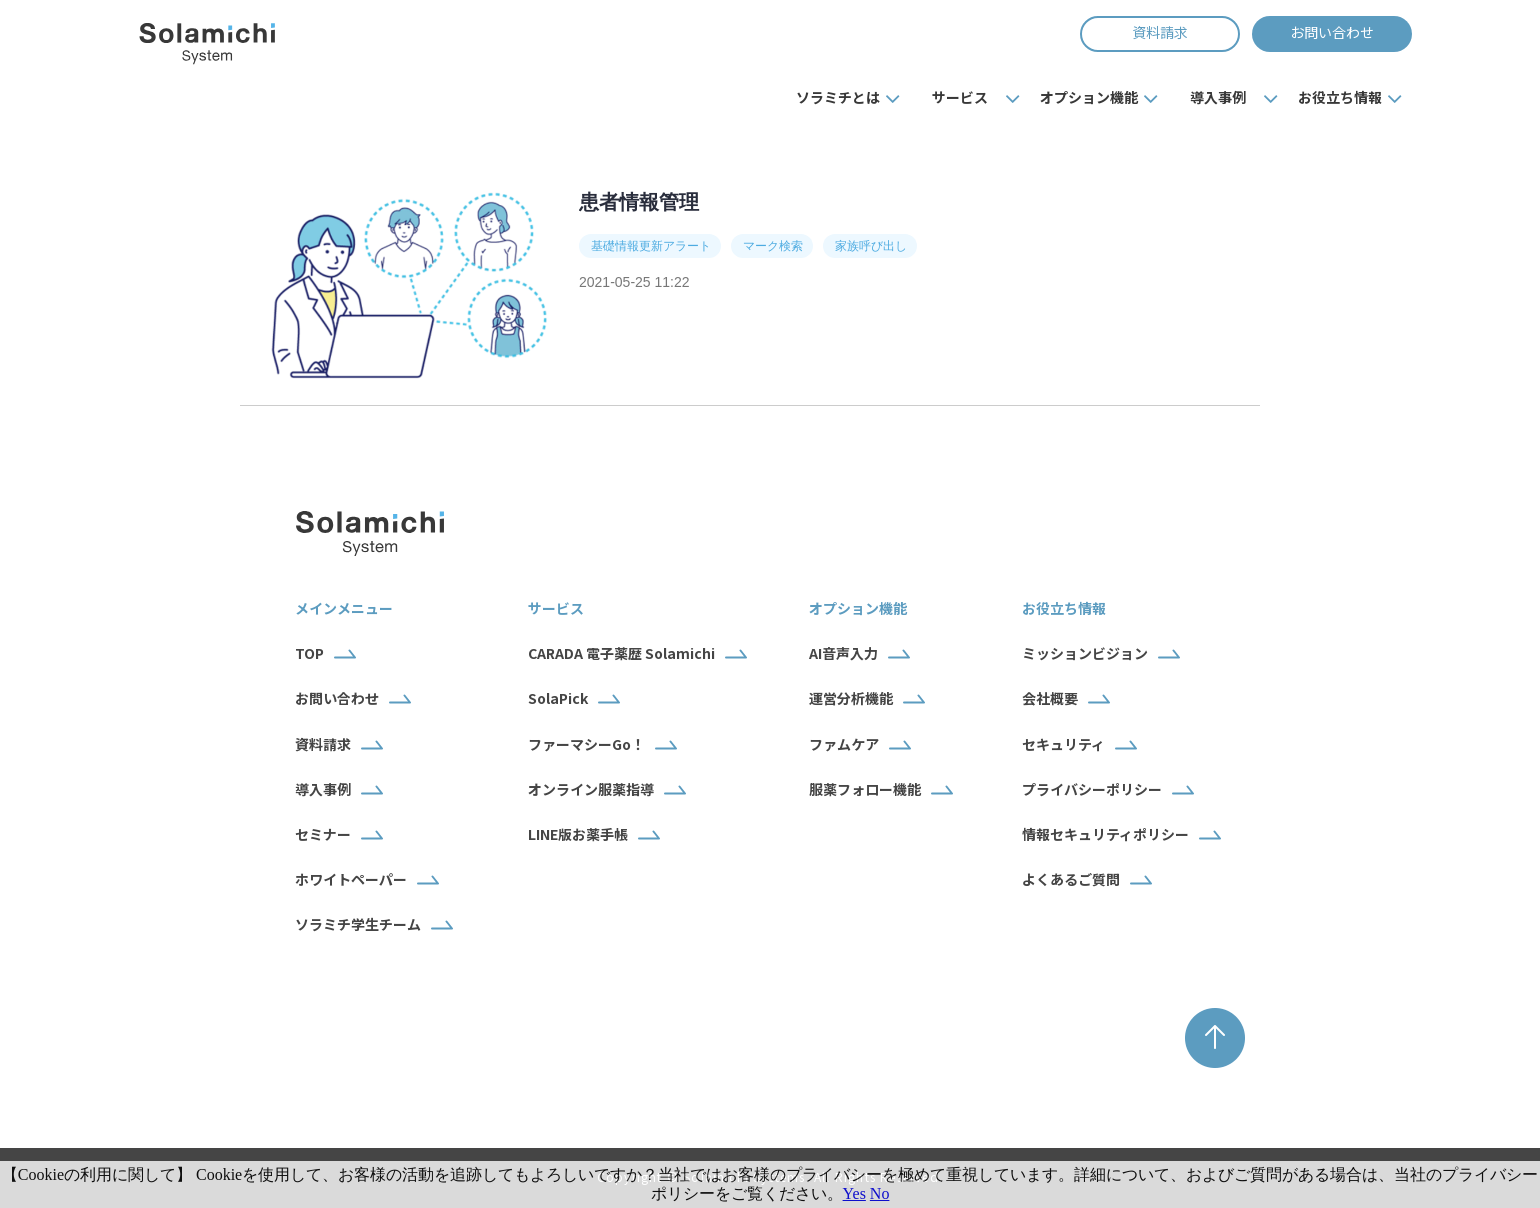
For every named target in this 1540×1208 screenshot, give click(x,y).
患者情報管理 (639, 202)
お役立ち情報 (1340, 97)
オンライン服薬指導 (591, 789)
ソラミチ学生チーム (358, 924)
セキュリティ (1063, 744)
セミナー (323, 834)
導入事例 (1218, 97)
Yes (854, 1193)
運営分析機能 (851, 698)
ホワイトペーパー (351, 879)
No (880, 1193)
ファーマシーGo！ (586, 744)
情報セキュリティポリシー (1105, 834)
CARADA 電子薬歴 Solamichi (621, 653)
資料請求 (1160, 32)
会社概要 (1050, 698)
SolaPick (558, 698)
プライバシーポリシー (1092, 789)
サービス (960, 97)
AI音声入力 (843, 653)
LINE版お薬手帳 (578, 834)
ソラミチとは (838, 97)
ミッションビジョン (1085, 653)
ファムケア (844, 744)
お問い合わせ (1332, 32)
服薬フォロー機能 (865, 789)
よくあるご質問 (1071, 879)
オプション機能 (1089, 97)
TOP (309, 653)
